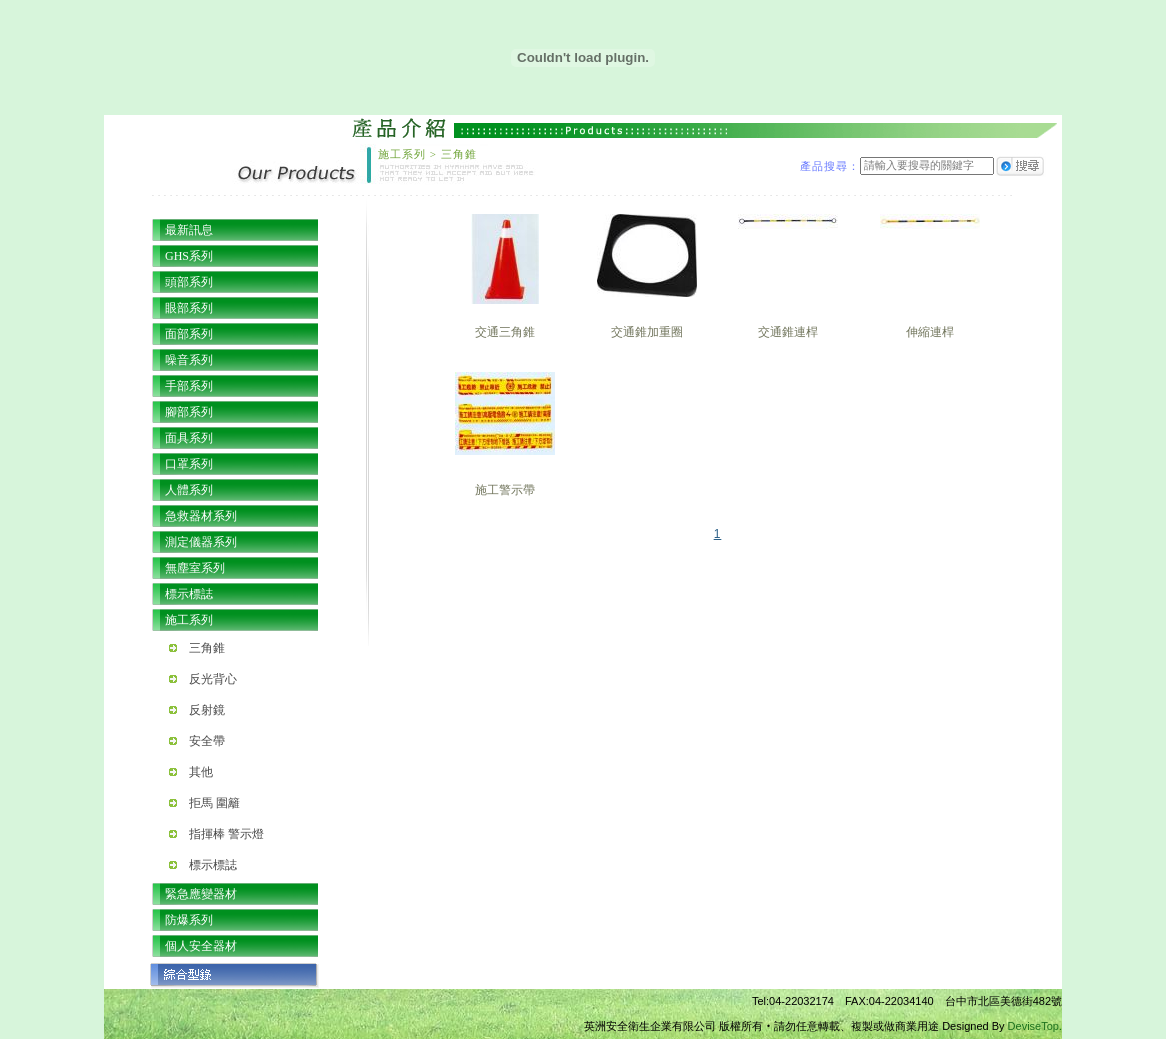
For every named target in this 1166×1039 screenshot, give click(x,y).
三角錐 (207, 648)
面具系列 (189, 438)
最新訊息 (189, 230)
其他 (201, 772)
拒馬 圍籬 (214, 803)
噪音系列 (189, 360)
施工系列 (189, 620)
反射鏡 (207, 710)
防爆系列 (189, 920)
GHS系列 (189, 256)
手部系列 (189, 386)
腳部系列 (189, 412)
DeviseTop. (1035, 1026)
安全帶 (207, 741)
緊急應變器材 (201, 894)
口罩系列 (189, 464)
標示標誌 (189, 594)
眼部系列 (189, 308)
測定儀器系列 (201, 542)
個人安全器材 (201, 946)
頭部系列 (189, 282)
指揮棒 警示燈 (226, 834)
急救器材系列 (201, 516)
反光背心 (213, 679)
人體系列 (189, 490)
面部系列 (189, 334)
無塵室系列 (195, 568)
